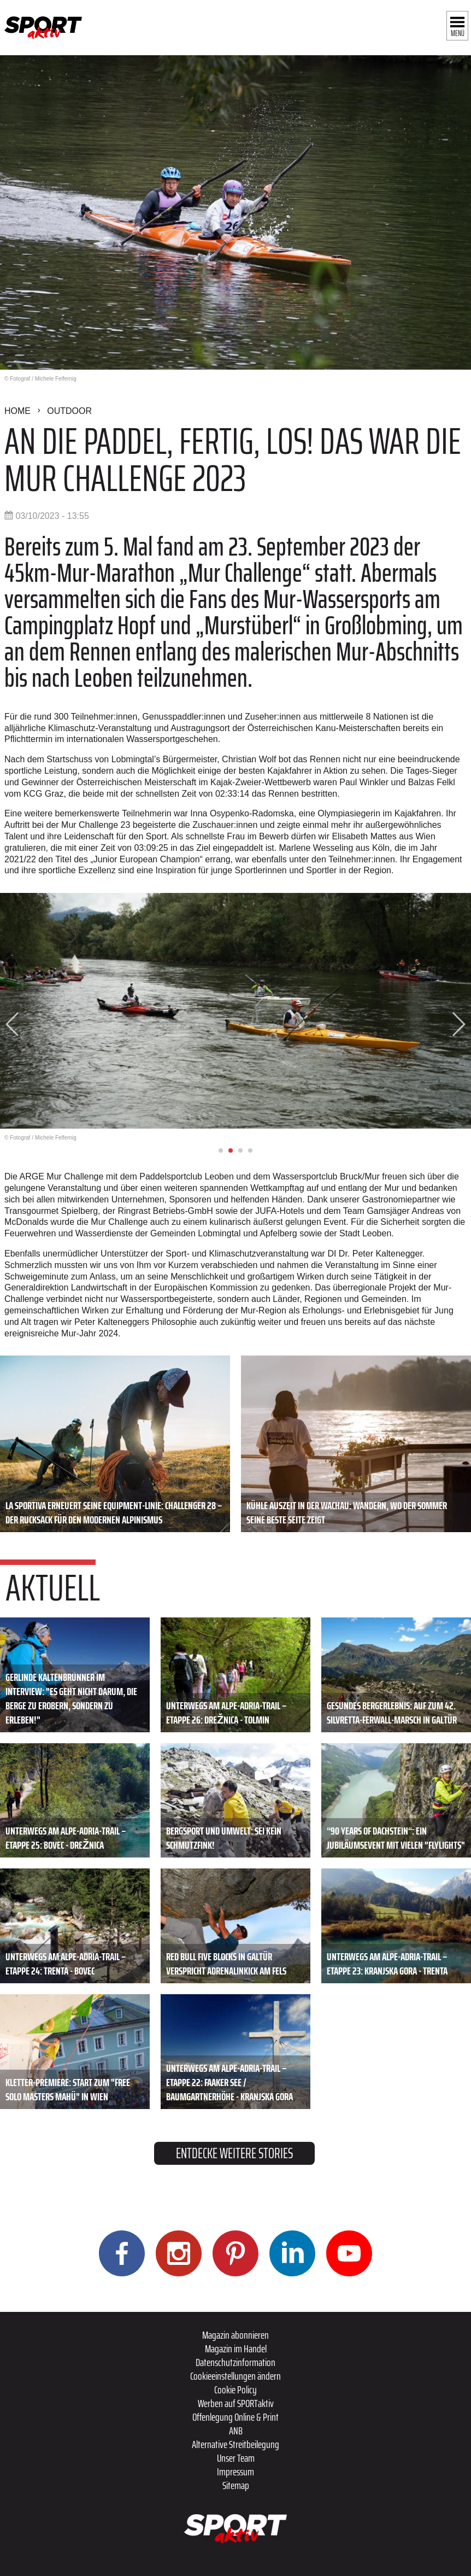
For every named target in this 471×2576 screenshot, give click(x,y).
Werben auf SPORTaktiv (236, 2403)
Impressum (235, 2471)
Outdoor (69, 411)
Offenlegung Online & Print (235, 2417)
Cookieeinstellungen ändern (235, 2376)
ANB (236, 2430)
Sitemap (235, 2485)
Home (17, 411)
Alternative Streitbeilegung (235, 2444)
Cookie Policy (235, 2389)
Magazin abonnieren (235, 2335)
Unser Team (236, 2458)
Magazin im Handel (236, 2348)
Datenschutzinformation (235, 2362)
